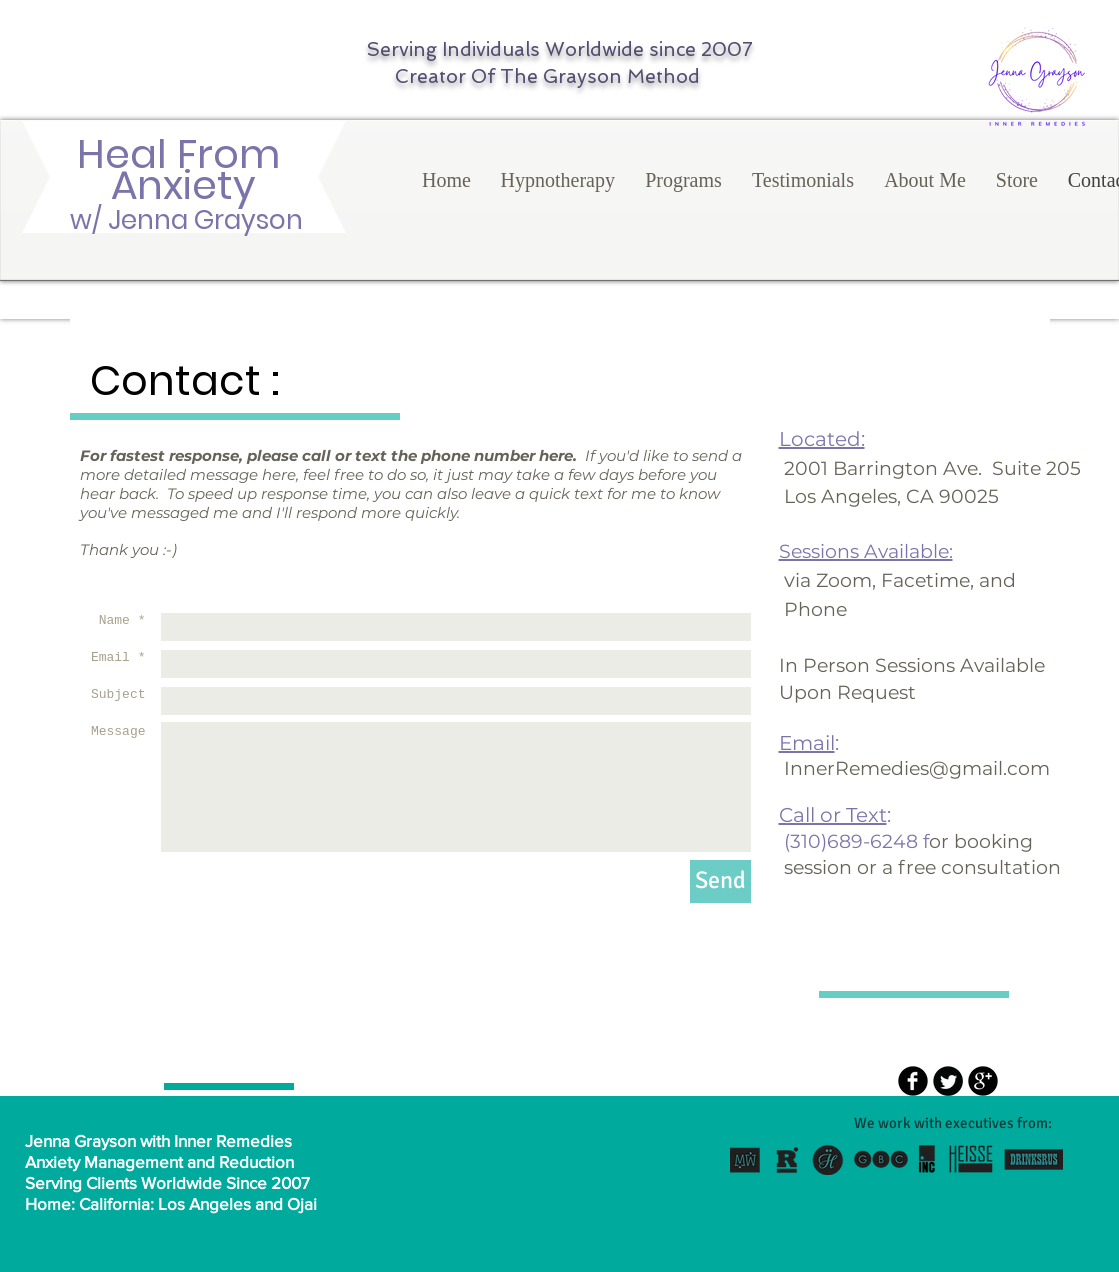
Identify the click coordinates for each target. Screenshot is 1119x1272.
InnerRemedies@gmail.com (917, 768)
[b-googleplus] (983, 1081)
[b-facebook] (913, 1081)
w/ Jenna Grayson (183, 220)
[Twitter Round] (948, 1081)
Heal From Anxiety (183, 170)
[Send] (720, 881)
